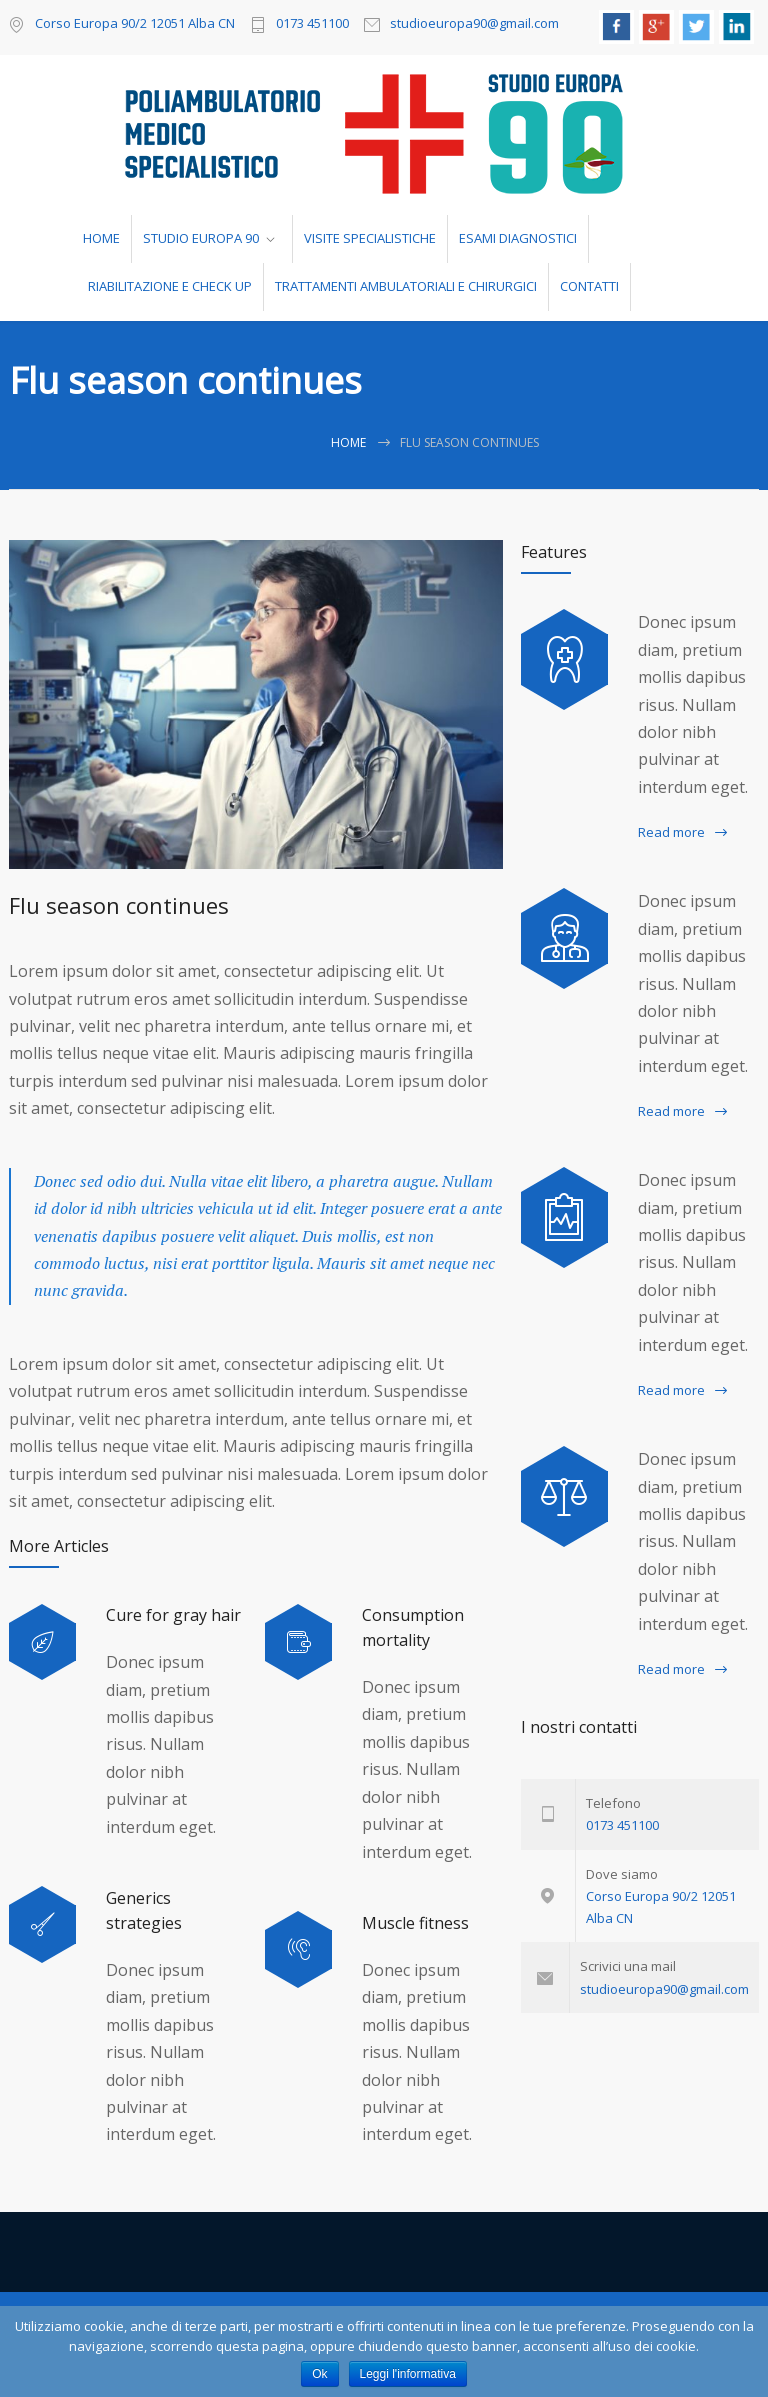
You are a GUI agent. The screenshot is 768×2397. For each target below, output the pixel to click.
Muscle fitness (415, 1923)
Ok (319, 2374)
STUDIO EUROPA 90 (201, 238)
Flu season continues (119, 905)
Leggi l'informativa (408, 2374)
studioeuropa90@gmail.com (474, 24)
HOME (101, 238)
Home (348, 442)
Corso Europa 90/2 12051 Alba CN (135, 23)
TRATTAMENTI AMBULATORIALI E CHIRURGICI (406, 286)
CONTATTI (589, 286)
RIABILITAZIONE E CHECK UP (170, 286)
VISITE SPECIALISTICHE (370, 238)
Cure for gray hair (173, 1615)
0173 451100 (312, 24)
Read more (671, 832)
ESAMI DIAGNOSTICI (518, 238)
